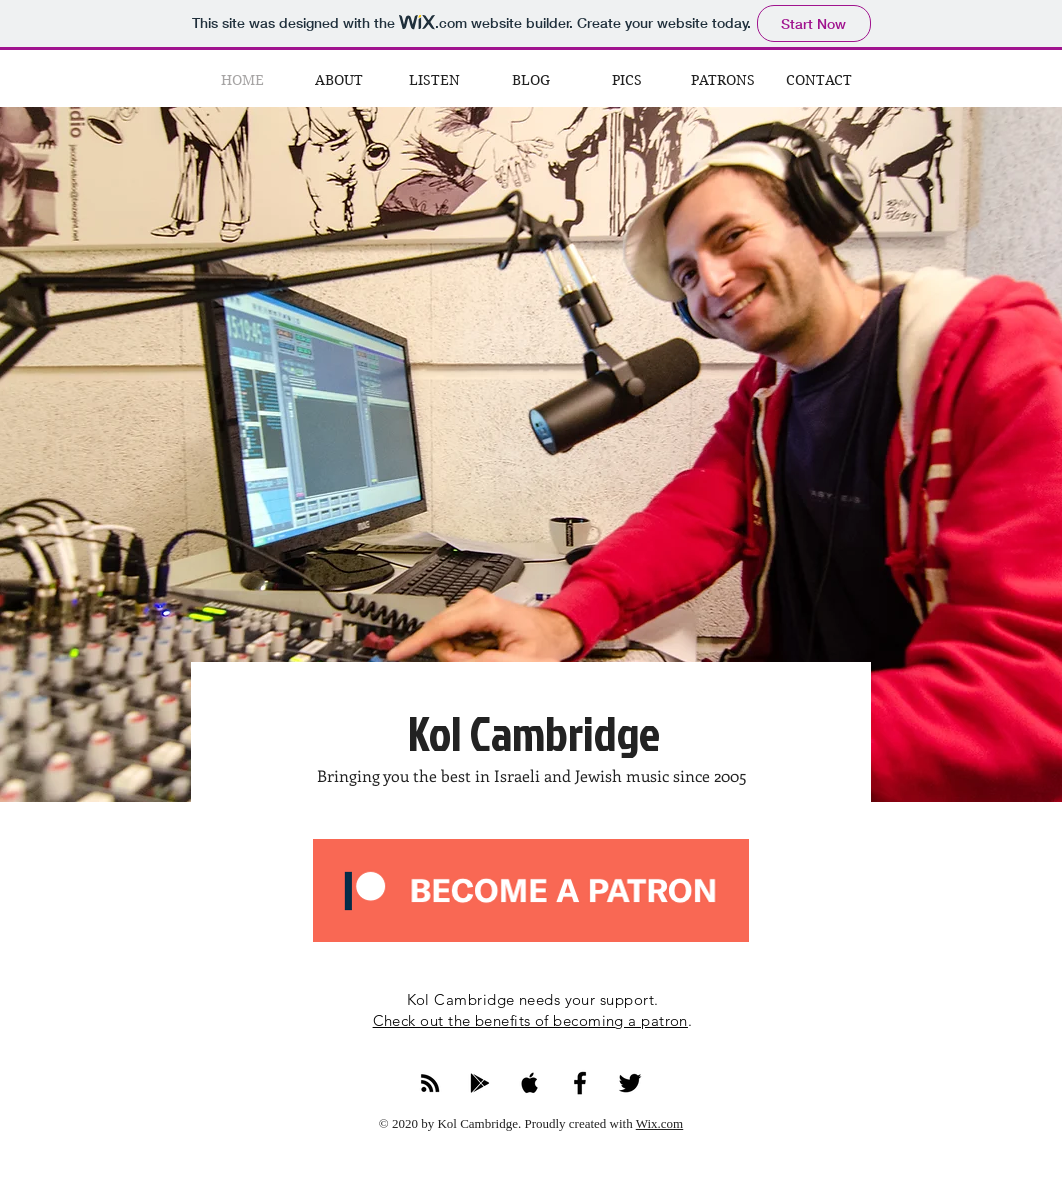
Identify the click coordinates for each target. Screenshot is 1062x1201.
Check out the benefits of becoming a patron (530, 1020)
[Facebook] (580, 1083)
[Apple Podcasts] (530, 1083)
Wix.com (660, 1123)
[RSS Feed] (430, 1083)
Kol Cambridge (534, 732)
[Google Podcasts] (480, 1083)
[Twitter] (630, 1083)
